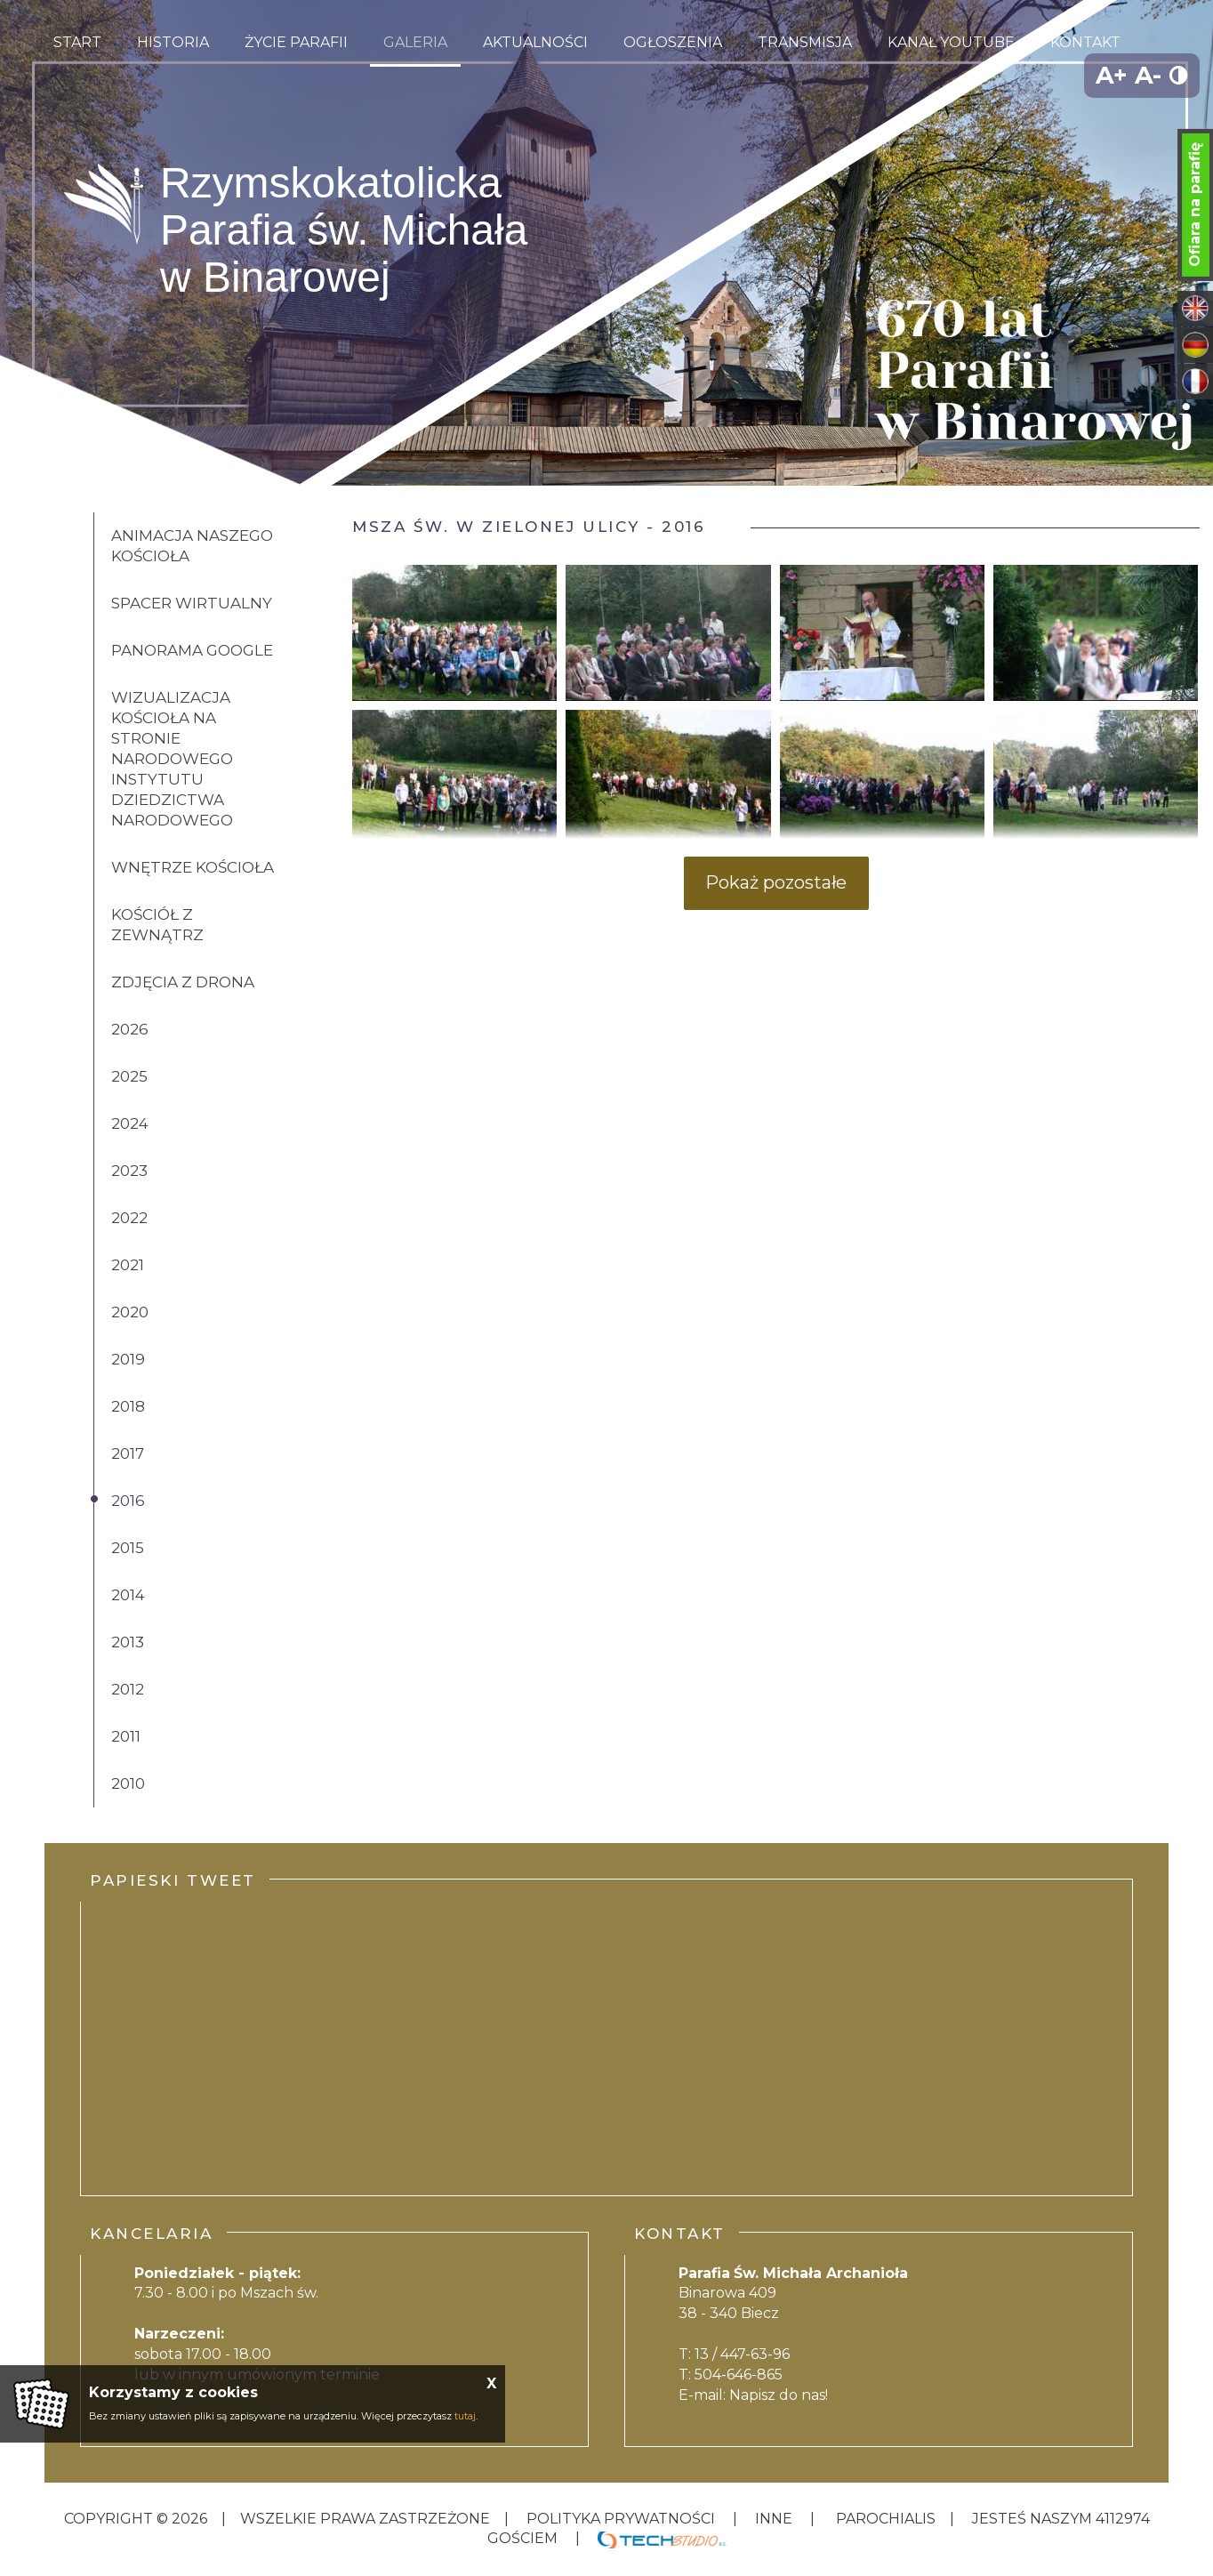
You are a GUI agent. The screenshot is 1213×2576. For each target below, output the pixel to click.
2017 (127, 1453)
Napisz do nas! (778, 2395)
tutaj (465, 2416)
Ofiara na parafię (1194, 204)
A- (1148, 75)
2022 (129, 1218)
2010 (128, 1783)
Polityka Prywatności (621, 2518)
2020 (130, 1312)
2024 (130, 1123)
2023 (129, 1170)
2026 (130, 1029)
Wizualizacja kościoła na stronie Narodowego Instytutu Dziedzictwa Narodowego (172, 758)
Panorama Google (192, 650)
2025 (129, 1076)
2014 (128, 1595)
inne (773, 2518)
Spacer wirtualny (191, 603)
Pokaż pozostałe (776, 882)
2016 (128, 1500)
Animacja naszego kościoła (192, 546)
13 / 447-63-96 (742, 2354)
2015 (127, 1548)
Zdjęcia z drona (182, 982)
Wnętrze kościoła (192, 867)
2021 (127, 1265)
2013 (127, 1642)
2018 (128, 1406)
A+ (1112, 75)
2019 (128, 1359)
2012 (127, 1689)
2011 (126, 1736)
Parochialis (886, 2518)
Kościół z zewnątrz (157, 925)
